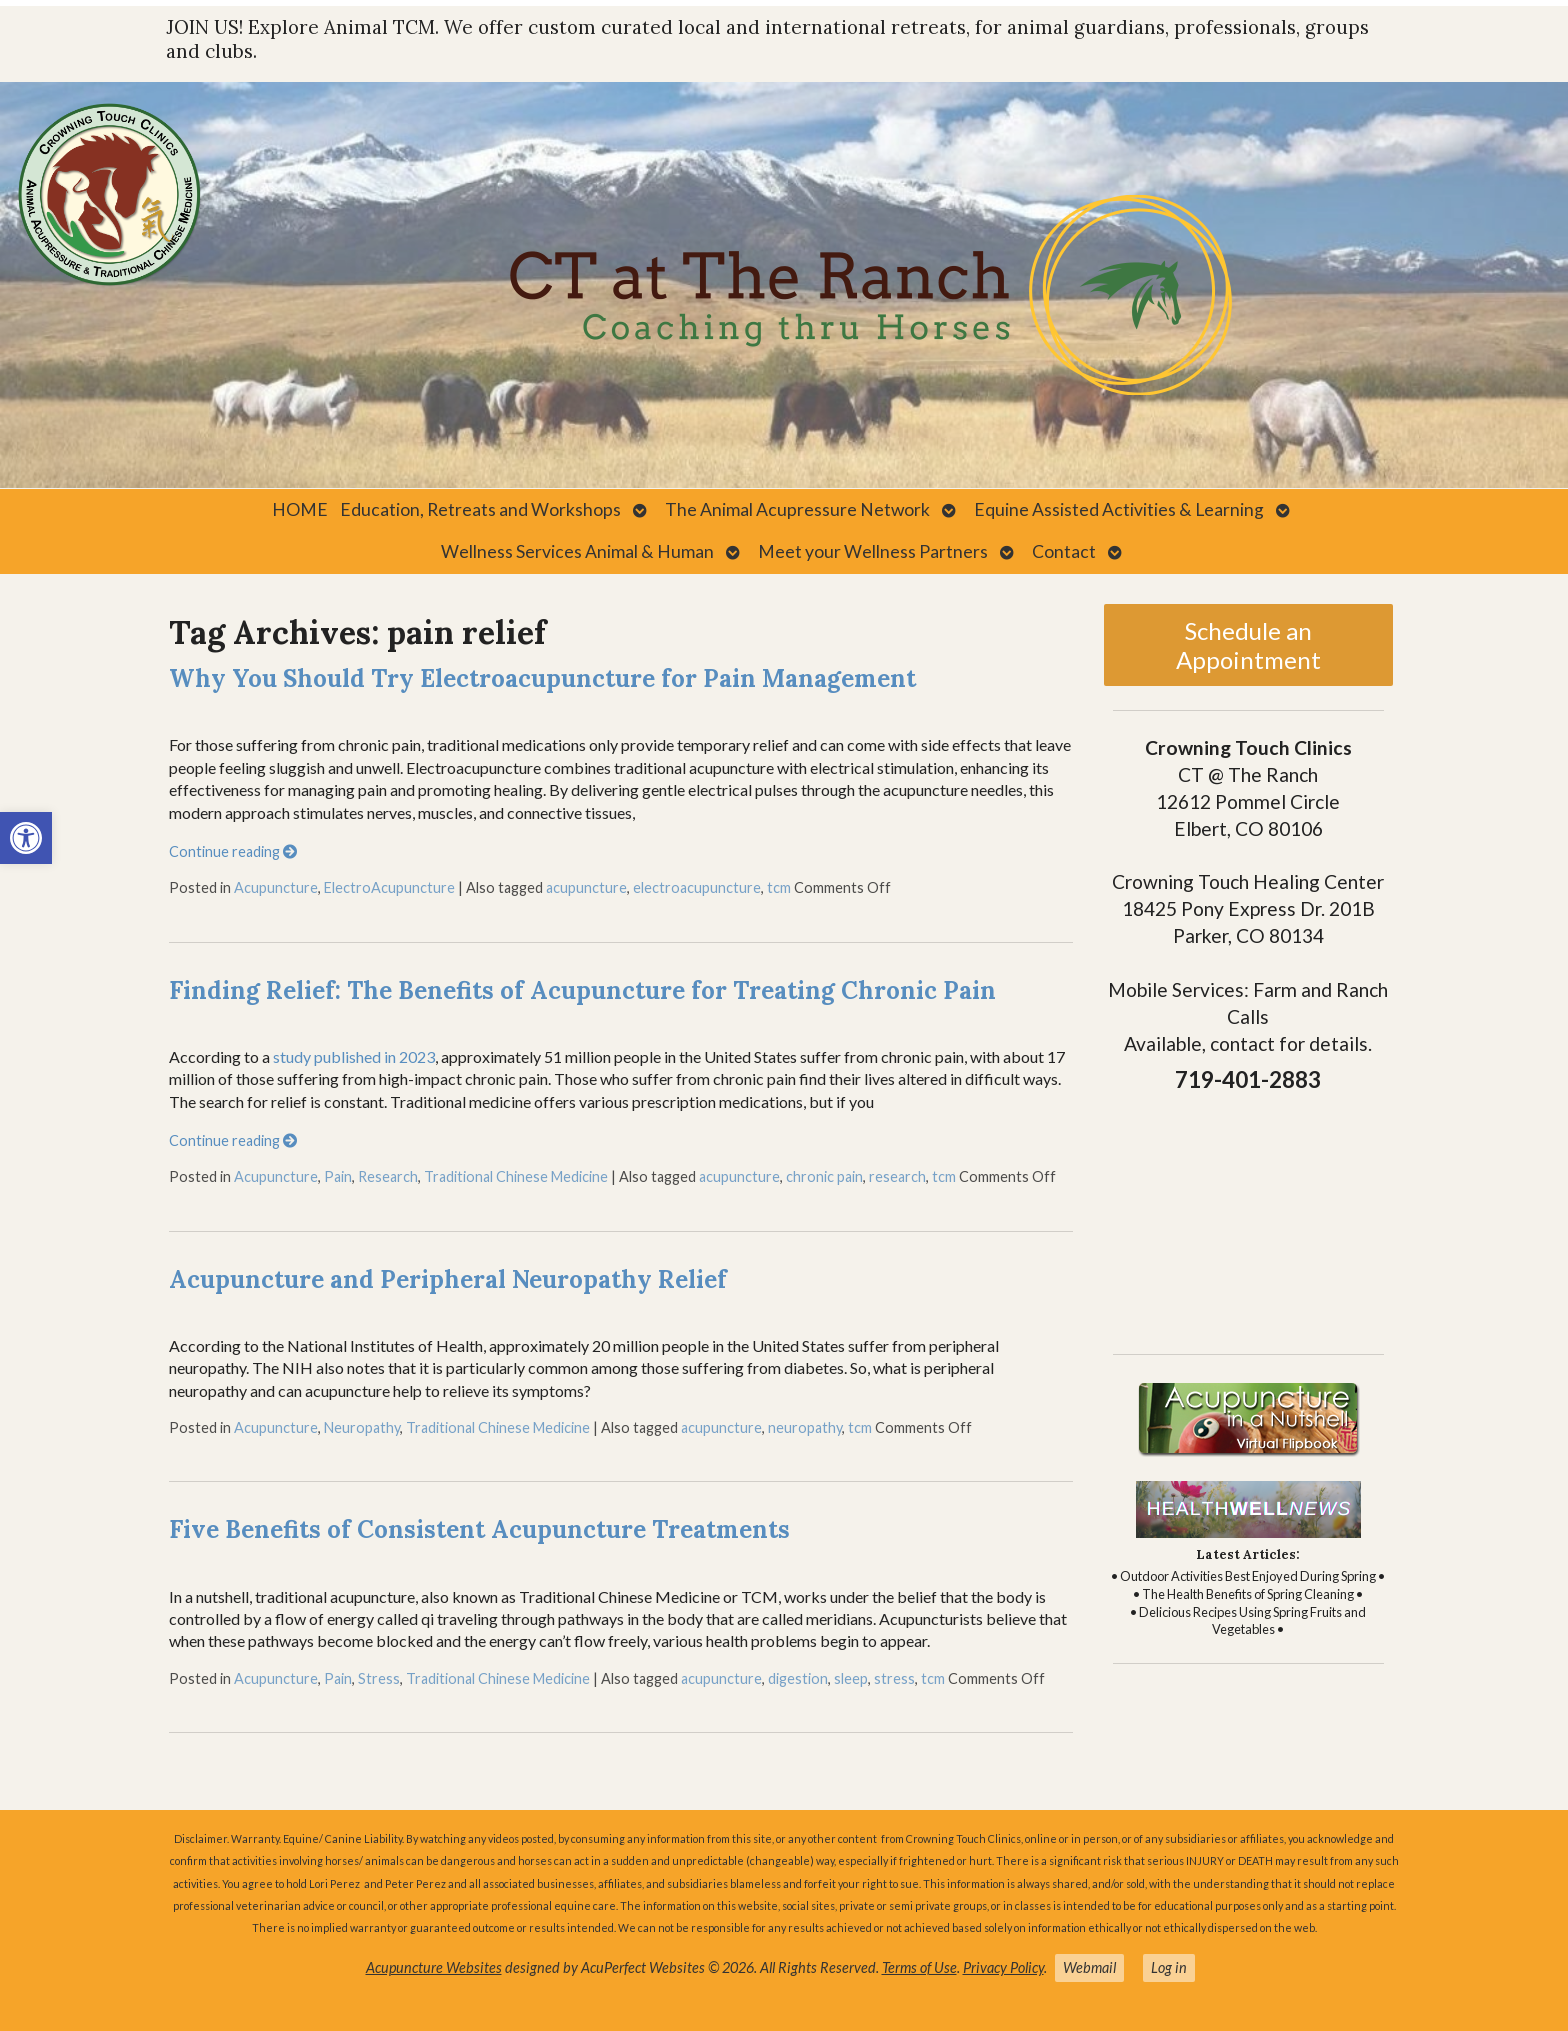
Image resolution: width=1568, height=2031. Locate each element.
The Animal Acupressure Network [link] (797, 509)
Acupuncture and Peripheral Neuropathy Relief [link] (448, 1279)
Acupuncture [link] (276, 887)
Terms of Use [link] (919, 1967)
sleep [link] (851, 1678)
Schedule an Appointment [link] (1248, 645)
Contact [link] (1064, 551)
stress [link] (894, 1678)
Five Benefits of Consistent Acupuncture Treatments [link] (479, 1529)
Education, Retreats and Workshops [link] (480, 509)
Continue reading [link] (233, 851)
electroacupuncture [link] (697, 887)
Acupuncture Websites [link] (434, 1967)
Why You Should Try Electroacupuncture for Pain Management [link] (542, 678)
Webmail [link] (1089, 1967)
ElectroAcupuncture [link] (389, 887)
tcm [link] (779, 887)
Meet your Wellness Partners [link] (873, 551)
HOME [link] (300, 509)
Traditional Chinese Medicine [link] (516, 1176)
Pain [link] (338, 1176)
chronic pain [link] (824, 1176)
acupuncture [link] (586, 887)
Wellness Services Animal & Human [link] (577, 551)
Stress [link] (379, 1678)
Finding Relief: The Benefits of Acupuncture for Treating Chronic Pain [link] (582, 990)
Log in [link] (1169, 1967)
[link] (26, 838)
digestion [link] (798, 1678)
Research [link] (388, 1176)
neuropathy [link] (805, 1427)
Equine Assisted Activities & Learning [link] (1119, 509)
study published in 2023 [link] (354, 1056)
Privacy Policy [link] (1003, 1967)
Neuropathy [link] (362, 1427)
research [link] (897, 1176)
